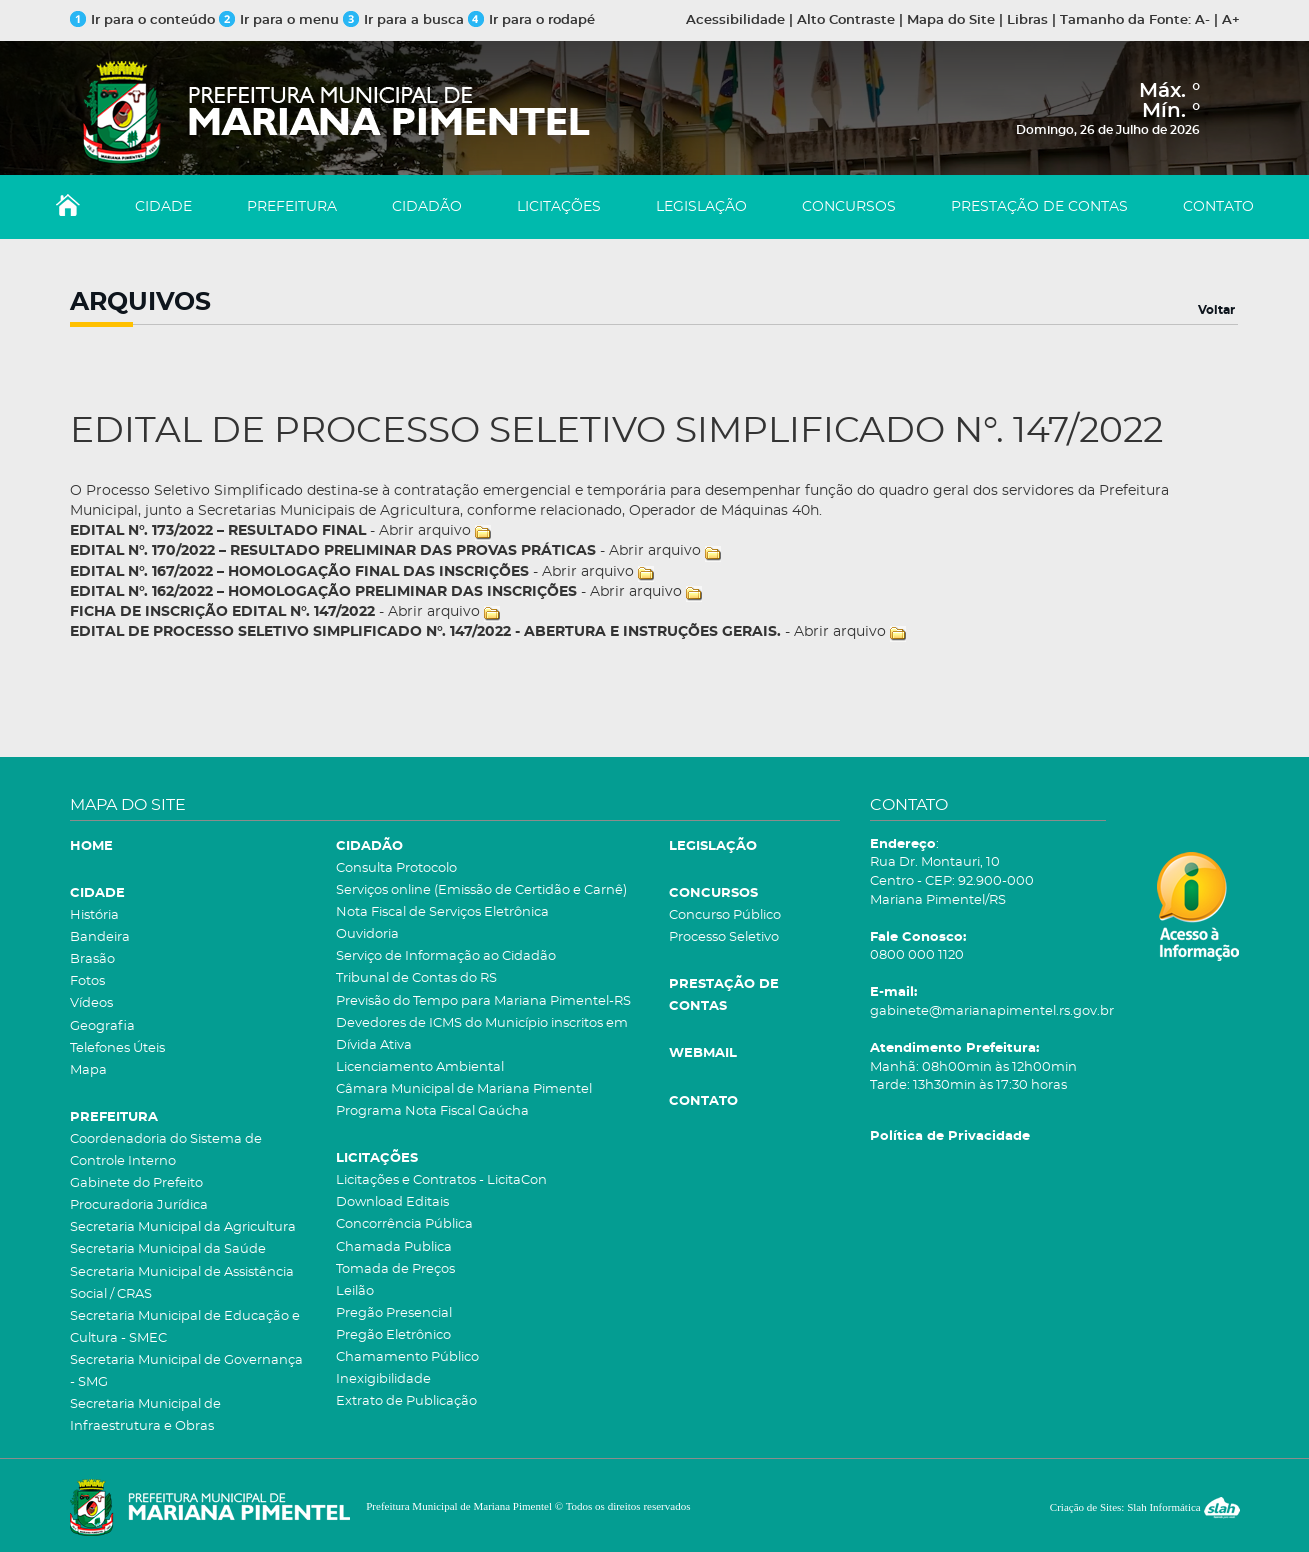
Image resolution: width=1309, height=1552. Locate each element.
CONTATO (1218, 207)
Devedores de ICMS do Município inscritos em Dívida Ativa (482, 1034)
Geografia (102, 1026)
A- (1202, 20)
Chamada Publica (394, 1247)
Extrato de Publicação (406, 1401)
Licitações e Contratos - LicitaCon (441, 1180)
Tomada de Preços (395, 1269)
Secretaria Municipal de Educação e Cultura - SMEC (185, 1327)
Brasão (92, 959)
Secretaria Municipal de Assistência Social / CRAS (182, 1283)
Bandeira (100, 937)
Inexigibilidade (383, 1379)
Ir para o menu (281, 20)
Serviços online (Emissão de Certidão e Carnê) (481, 890)
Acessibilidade (735, 20)
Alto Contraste (846, 20)
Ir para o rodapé (531, 20)
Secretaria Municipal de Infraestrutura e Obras (145, 1415)
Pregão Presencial (394, 1313)
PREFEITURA (292, 207)
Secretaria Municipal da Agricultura (183, 1227)
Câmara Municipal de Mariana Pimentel (464, 1089)
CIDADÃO (427, 207)
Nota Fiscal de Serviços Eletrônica (442, 912)
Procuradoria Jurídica (139, 1205)
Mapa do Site (951, 20)
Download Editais (392, 1202)
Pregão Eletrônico (393, 1335)
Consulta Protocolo (396, 868)
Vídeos (91, 1003)
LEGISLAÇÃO (701, 207)
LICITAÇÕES (559, 207)
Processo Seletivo (724, 937)
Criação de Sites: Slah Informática (1145, 1507)
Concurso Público (725, 915)
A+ (1231, 20)
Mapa (88, 1070)
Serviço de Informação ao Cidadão (446, 956)
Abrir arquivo (425, 531)
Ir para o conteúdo (142, 20)
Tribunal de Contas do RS (416, 978)
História (94, 915)
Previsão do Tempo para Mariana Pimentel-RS (483, 1001)
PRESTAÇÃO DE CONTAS (1039, 207)
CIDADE (163, 207)
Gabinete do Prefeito (136, 1183)
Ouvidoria (367, 934)
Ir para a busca (403, 20)
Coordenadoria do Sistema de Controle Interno (166, 1150)
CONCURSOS (849, 207)
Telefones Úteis (117, 1048)
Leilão (355, 1291)
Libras (1027, 20)
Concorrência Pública (404, 1224)
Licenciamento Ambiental (420, 1067)
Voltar (1216, 310)
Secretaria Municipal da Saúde (168, 1249)
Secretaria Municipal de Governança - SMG (186, 1371)
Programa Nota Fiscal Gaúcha (432, 1111)
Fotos (87, 981)
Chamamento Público (407, 1357)
